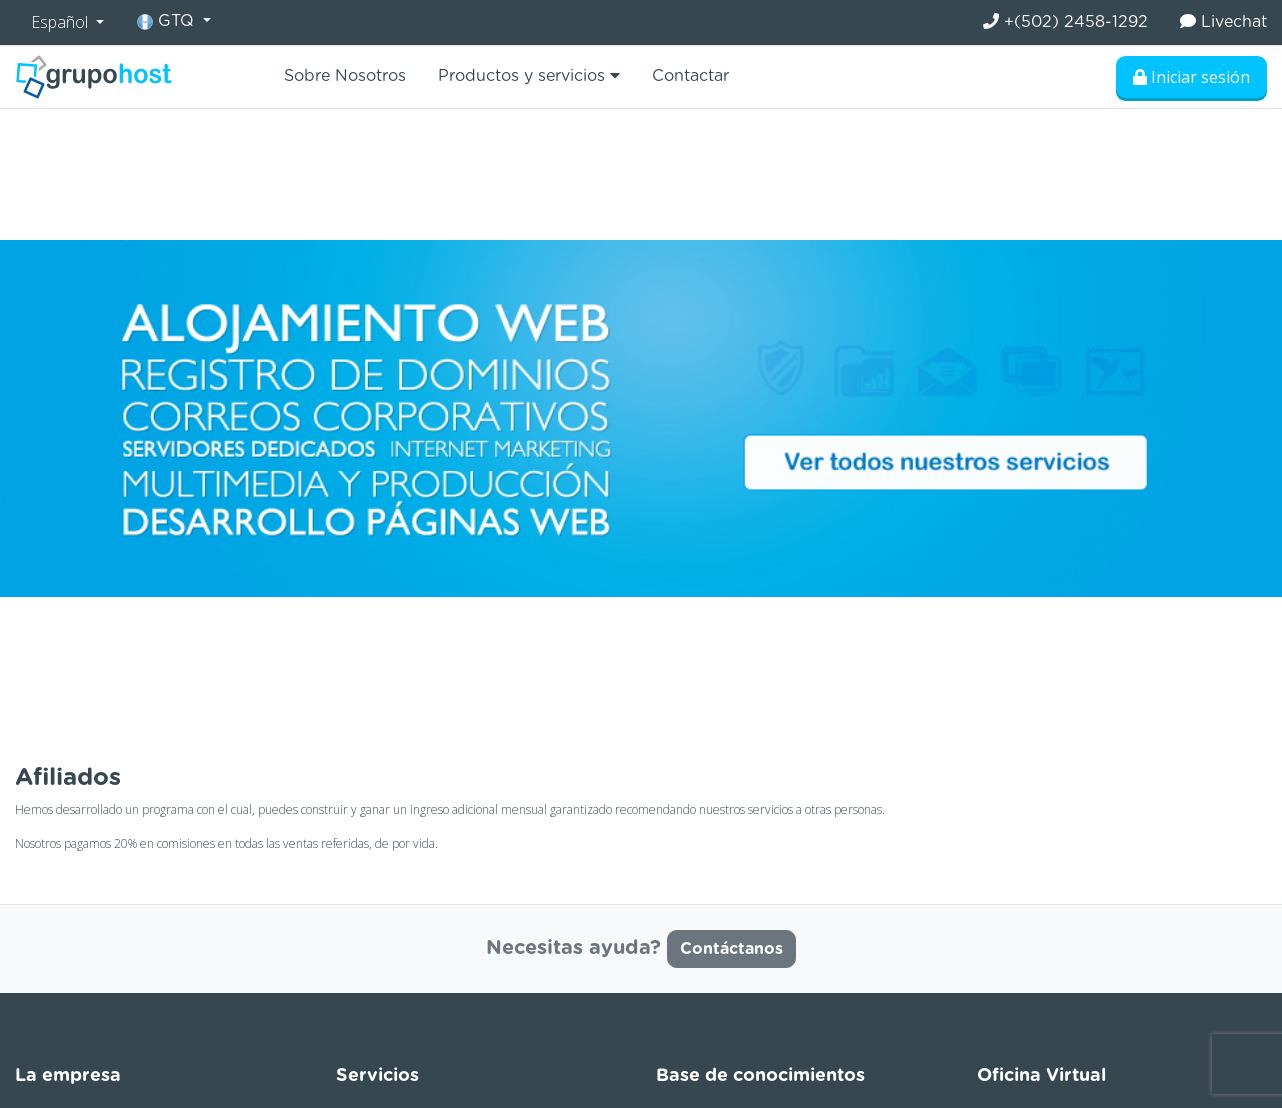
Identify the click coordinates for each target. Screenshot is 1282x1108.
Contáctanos (731, 949)
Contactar (690, 76)
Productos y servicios (529, 75)
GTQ (168, 21)
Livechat (1223, 21)
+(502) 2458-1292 (1065, 21)
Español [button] (61, 22)
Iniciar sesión (1191, 77)
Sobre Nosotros (345, 76)
